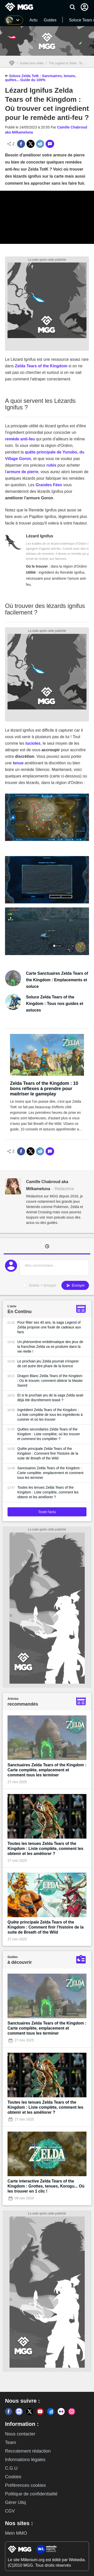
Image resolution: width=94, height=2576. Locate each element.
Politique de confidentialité (31, 2493)
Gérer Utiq (15, 2502)
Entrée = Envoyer (42, 1285)
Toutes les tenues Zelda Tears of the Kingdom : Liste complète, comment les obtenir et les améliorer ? (47, 1492)
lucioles (33, 743)
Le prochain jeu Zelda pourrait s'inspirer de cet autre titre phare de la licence (48, 1363)
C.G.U (11, 2468)
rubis (51, 465)
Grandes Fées (49, 485)
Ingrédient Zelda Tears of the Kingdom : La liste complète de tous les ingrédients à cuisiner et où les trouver (50, 1414)
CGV (10, 2511)
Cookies (13, 2476)
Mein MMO (16, 2533)
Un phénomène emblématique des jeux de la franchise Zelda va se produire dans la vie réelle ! (50, 1346)
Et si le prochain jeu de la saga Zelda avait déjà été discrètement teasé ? (50, 1397)
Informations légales (25, 2459)
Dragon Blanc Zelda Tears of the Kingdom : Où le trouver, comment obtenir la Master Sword (50, 1380)
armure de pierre (22, 472)
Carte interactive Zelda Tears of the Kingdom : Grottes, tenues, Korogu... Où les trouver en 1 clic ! (46, 2186)
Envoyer (75, 1285)
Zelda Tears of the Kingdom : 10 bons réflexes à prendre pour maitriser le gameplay (44, 1088)
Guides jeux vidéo (32, 63)
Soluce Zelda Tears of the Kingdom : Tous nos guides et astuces (54, 1003)
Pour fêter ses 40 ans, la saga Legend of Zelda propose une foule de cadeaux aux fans (49, 1327)
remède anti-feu (20, 439)
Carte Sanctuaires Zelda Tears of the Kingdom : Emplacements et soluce (57, 980)
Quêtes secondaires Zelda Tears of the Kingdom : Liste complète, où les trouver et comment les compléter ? (48, 1434)
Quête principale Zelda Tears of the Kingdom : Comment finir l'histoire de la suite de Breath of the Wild (47, 1453)
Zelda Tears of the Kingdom (41, 366)
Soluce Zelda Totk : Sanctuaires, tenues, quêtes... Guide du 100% (40, 77)
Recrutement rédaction (28, 2451)
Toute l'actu (47, 1512)
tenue (18, 763)
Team (10, 2442)
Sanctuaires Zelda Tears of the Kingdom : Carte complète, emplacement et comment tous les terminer (50, 1473)
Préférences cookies (25, 2485)
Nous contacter (20, 2433)
